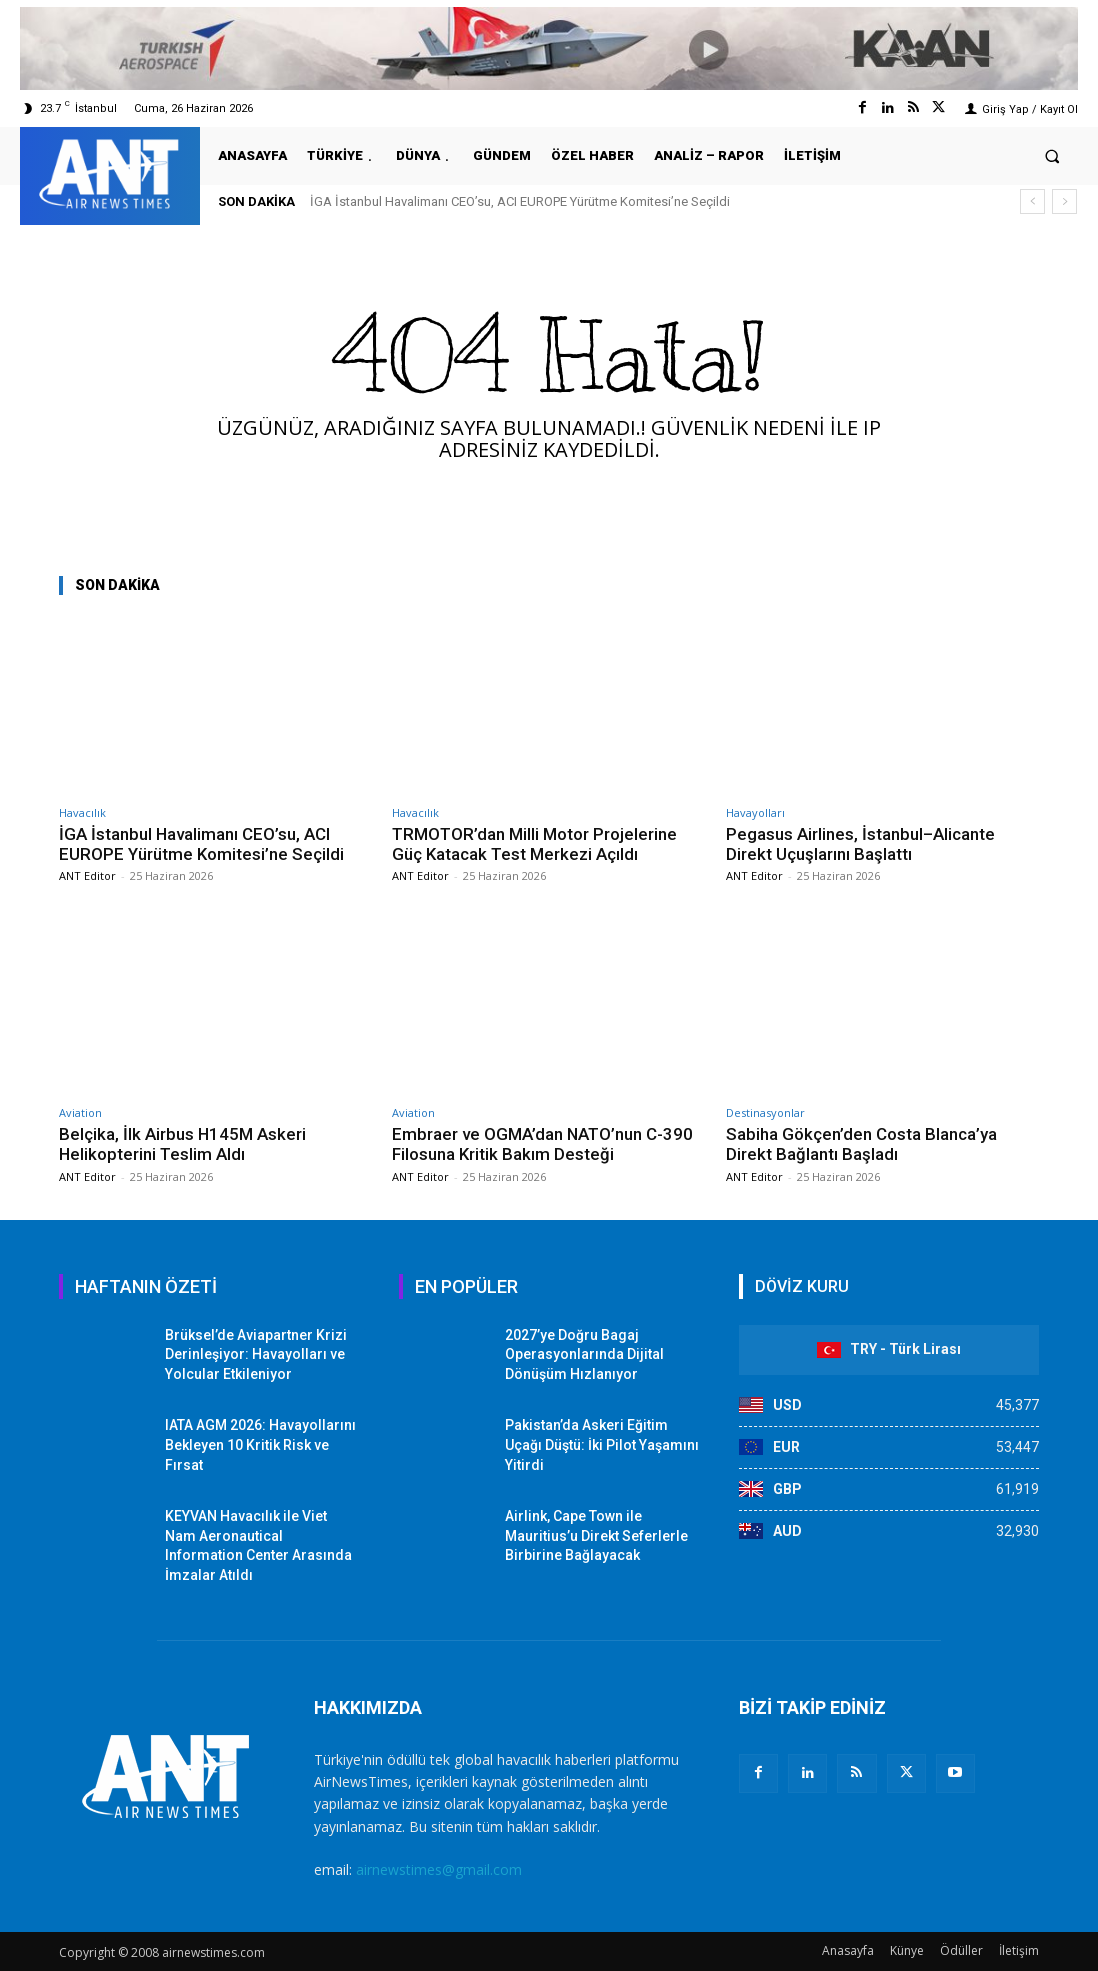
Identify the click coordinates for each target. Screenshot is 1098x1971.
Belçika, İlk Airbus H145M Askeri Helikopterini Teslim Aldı (183, 1144)
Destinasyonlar (765, 1112)
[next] (1064, 201)
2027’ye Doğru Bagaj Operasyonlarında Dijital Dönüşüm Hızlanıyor (584, 1354)
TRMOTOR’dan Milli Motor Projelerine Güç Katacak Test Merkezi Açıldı (535, 844)
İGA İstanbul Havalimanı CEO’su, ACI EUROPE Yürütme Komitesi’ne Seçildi (520, 201)
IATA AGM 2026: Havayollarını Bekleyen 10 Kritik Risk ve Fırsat (260, 1444)
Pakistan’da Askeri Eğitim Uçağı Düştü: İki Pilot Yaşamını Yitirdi (602, 1444)
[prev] (1032, 201)
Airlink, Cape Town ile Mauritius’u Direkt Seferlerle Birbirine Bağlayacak (596, 1535)
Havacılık (82, 812)
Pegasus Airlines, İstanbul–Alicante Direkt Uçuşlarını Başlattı (860, 844)
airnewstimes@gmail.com (439, 1869)
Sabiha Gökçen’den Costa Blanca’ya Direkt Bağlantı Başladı (861, 1144)
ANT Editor (87, 875)
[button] (1052, 155)
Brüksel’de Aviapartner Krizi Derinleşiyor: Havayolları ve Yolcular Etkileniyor (256, 1354)
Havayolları (755, 812)
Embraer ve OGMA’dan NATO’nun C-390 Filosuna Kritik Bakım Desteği (543, 1144)
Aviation (80, 1112)
